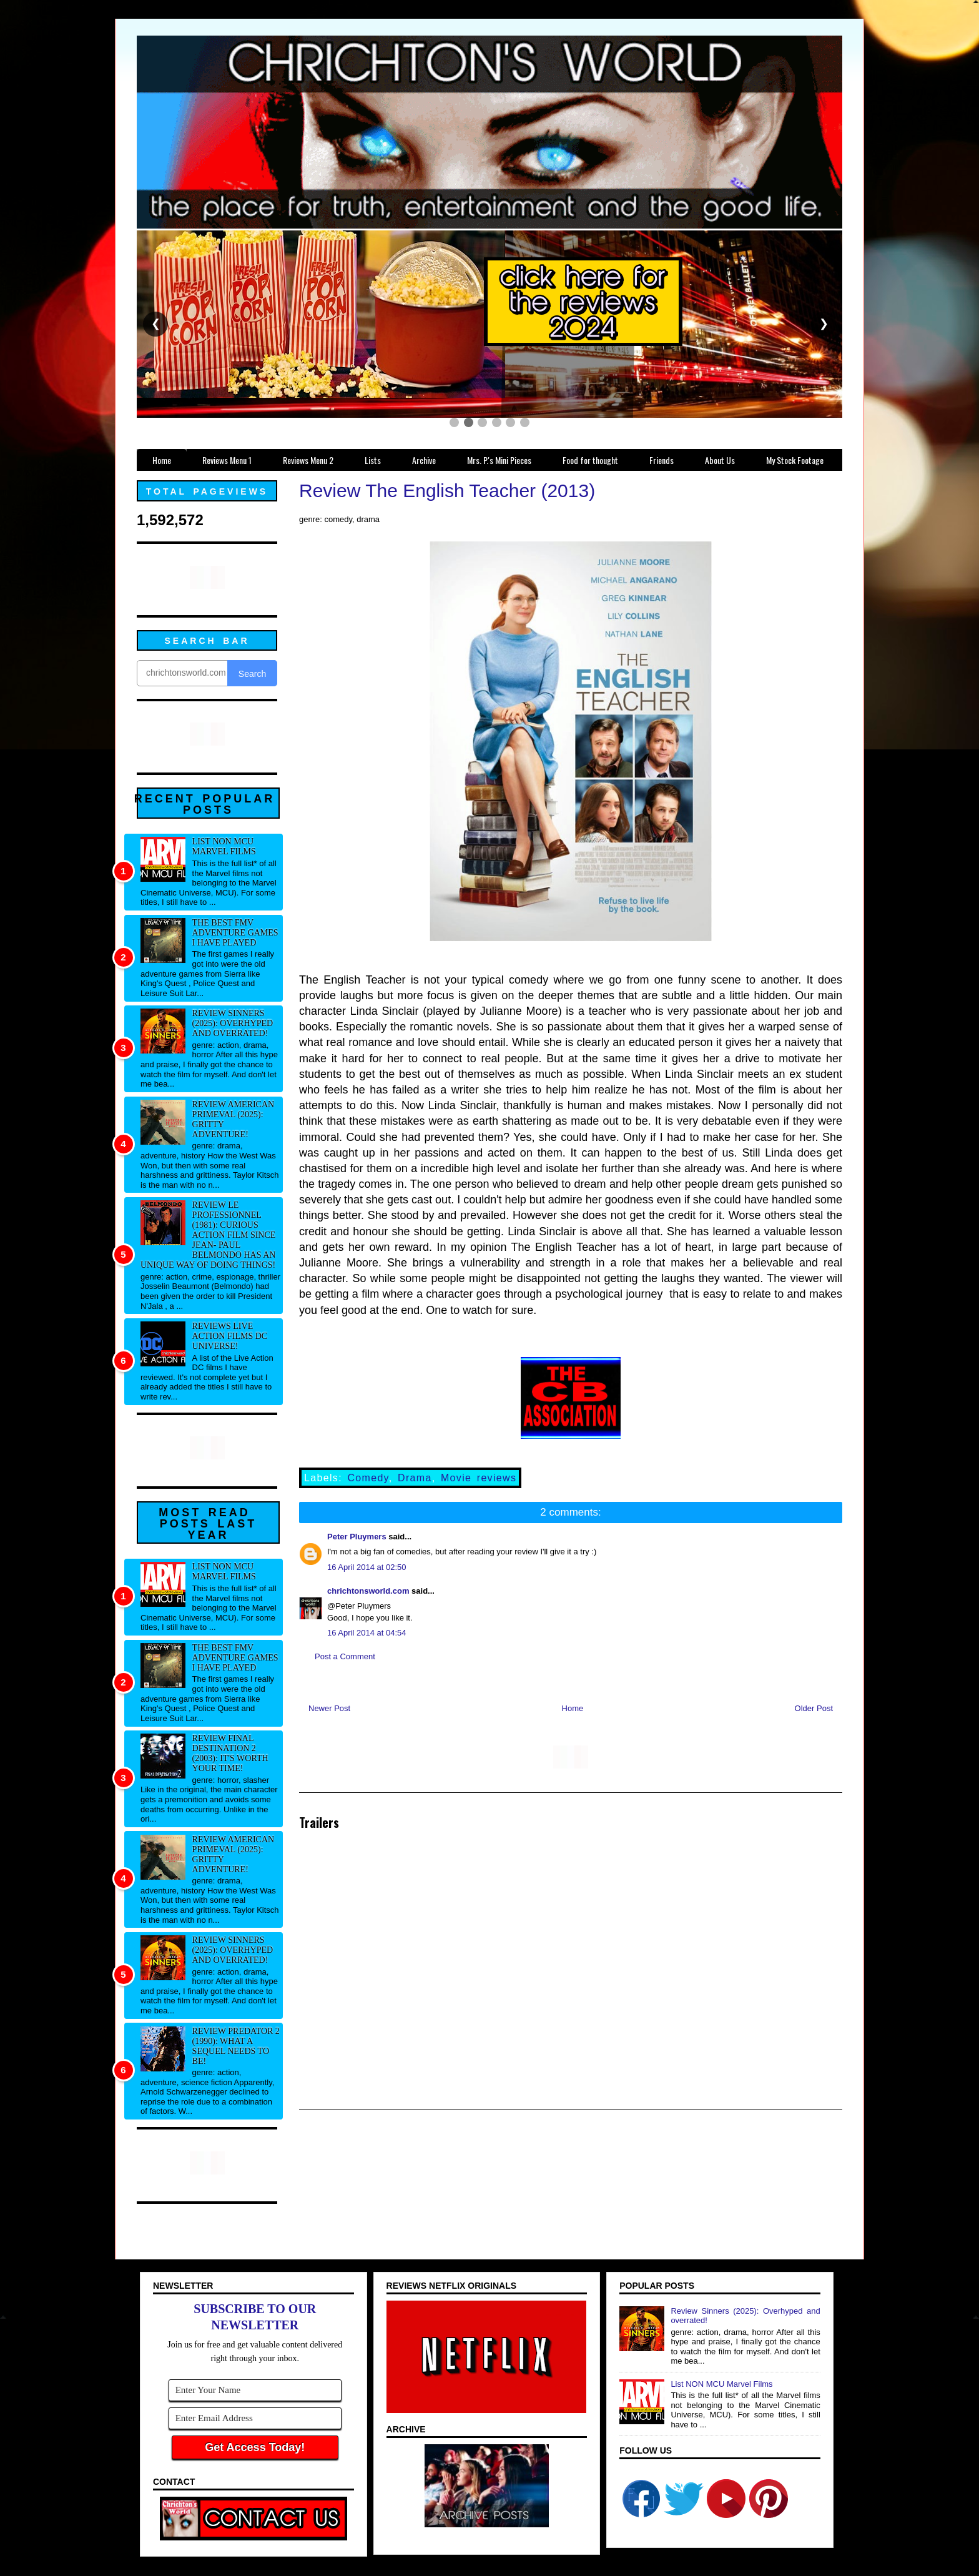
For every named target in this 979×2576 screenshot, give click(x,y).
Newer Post (329, 1708)
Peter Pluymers (356, 1536)
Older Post (814, 1708)
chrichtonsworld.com (368, 1591)
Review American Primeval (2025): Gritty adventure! (233, 1119)
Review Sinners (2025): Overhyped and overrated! (232, 1023)
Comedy (367, 1478)
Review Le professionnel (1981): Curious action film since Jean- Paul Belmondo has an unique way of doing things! (207, 1235)
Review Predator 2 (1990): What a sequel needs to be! (236, 2046)
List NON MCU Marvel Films (224, 846)
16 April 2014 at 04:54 (366, 1632)
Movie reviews (478, 1478)
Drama (415, 1478)
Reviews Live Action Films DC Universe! (230, 1336)
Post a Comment (345, 1656)
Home (573, 1708)
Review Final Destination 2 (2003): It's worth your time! (230, 1753)
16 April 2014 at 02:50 (366, 1567)
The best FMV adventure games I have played (235, 932)
